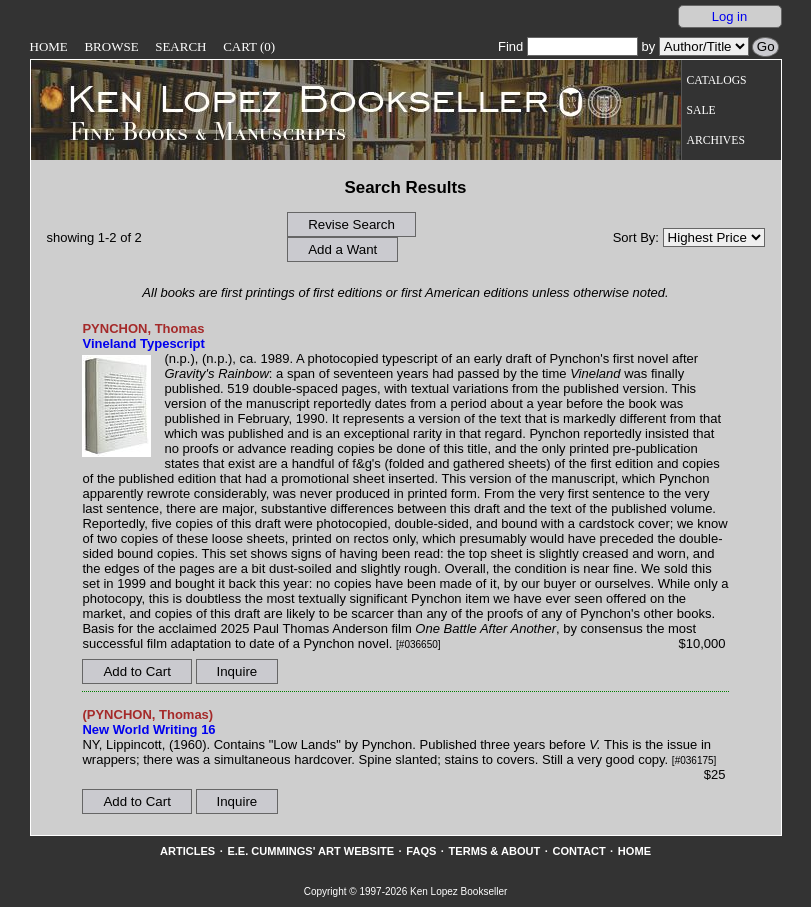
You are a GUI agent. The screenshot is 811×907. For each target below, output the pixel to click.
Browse (111, 46)
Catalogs (717, 80)
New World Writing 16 (148, 729)
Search (180, 46)
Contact (578, 851)
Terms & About (495, 851)
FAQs (421, 851)
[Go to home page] (294, 98)
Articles (187, 851)
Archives (716, 140)
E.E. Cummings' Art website (310, 851)
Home (49, 46)
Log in (729, 16)
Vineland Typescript (143, 343)
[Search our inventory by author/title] (704, 46)
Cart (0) (249, 46)
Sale (701, 110)
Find (568, 46)
